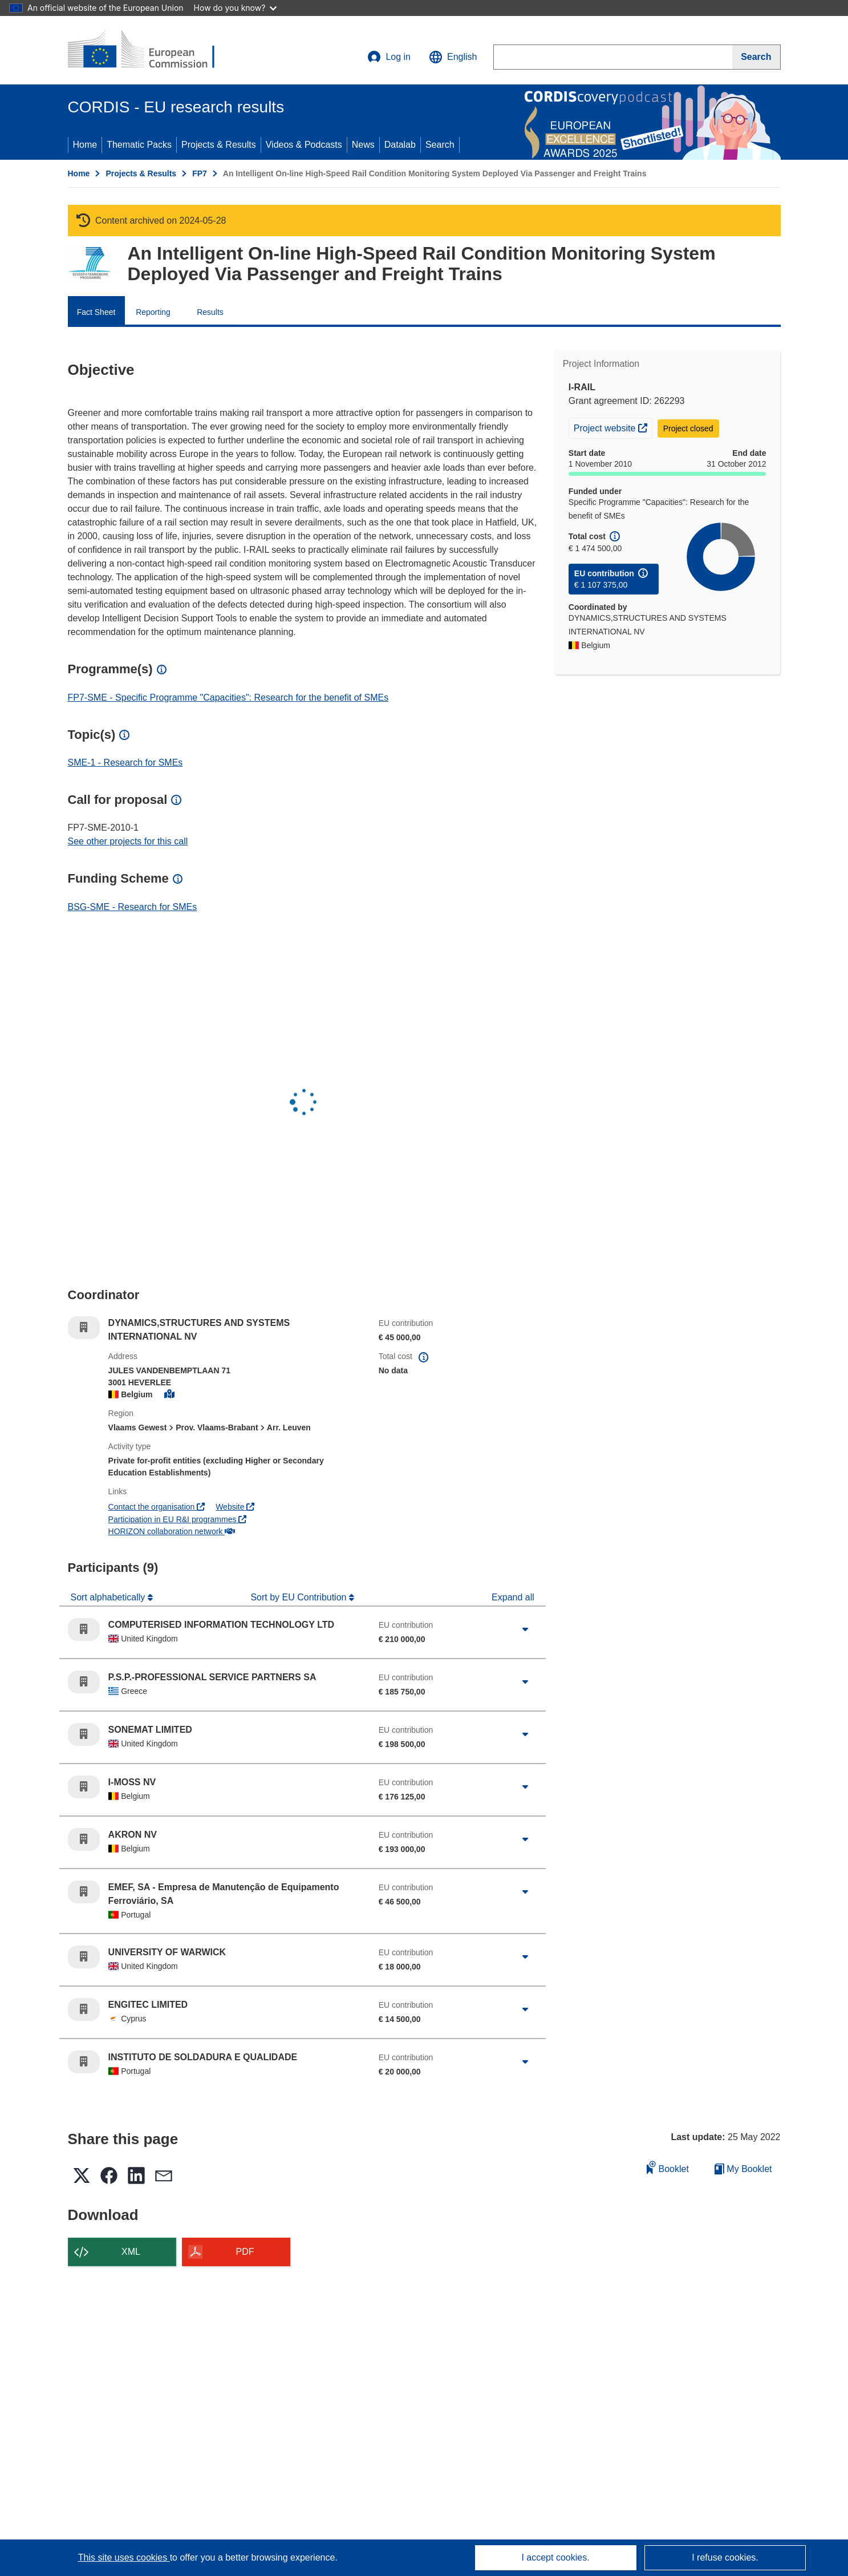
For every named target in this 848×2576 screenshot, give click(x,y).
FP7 (199, 173)
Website (235, 1506)
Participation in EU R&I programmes (177, 1519)
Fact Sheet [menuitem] (96, 312)
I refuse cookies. (725, 2557)
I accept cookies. (555, 2557)
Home (85, 144)
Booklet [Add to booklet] (668, 2167)
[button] (453, 57)
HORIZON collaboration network (172, 1531)
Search (440, 144)
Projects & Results (218, 144)
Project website (612, 426)
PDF (245, 2251)
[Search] (756, 57)
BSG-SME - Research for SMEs (132, 907)
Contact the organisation (156, 1506)
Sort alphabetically (109, 1597)
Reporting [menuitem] (153, 312)
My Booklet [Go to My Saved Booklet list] (743, 2168)
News (363, 144)
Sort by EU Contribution (299, 1597)
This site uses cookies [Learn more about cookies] (124, 2557)
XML (130, 2251)
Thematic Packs (139, 144)
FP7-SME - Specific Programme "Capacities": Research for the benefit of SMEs (228, 697)
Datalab (400, 144)
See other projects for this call (128, 841)
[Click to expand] (525, 1629)
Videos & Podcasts (304, 144)
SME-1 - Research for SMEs (125, 762)
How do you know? (235, 8)
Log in (389, 57)
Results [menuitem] (210, 312)
